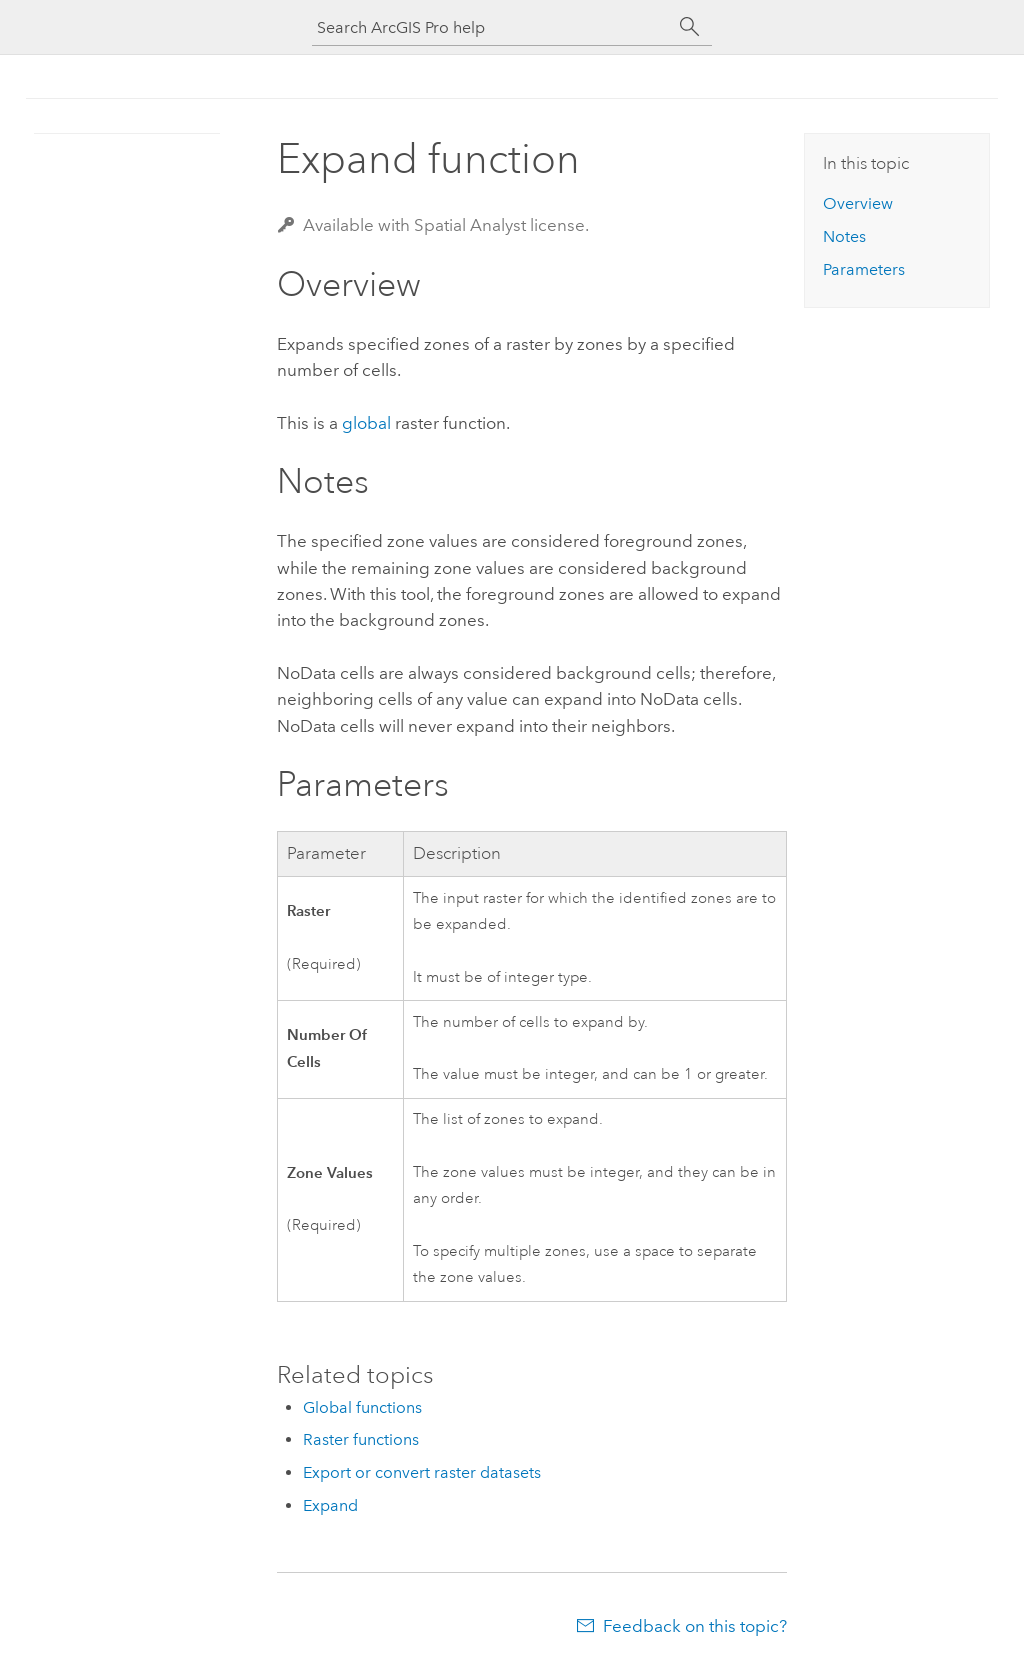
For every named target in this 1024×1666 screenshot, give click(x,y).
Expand (330, 1505)
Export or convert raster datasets (422, 1472)
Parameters (864, 269)
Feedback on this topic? (695, 1626)
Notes (844, 236)
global (366, 423)
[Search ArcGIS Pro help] (492, 27)
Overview (858, 203)
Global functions (362, 1407)
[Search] (690, 27)
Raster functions (361, 1439)
